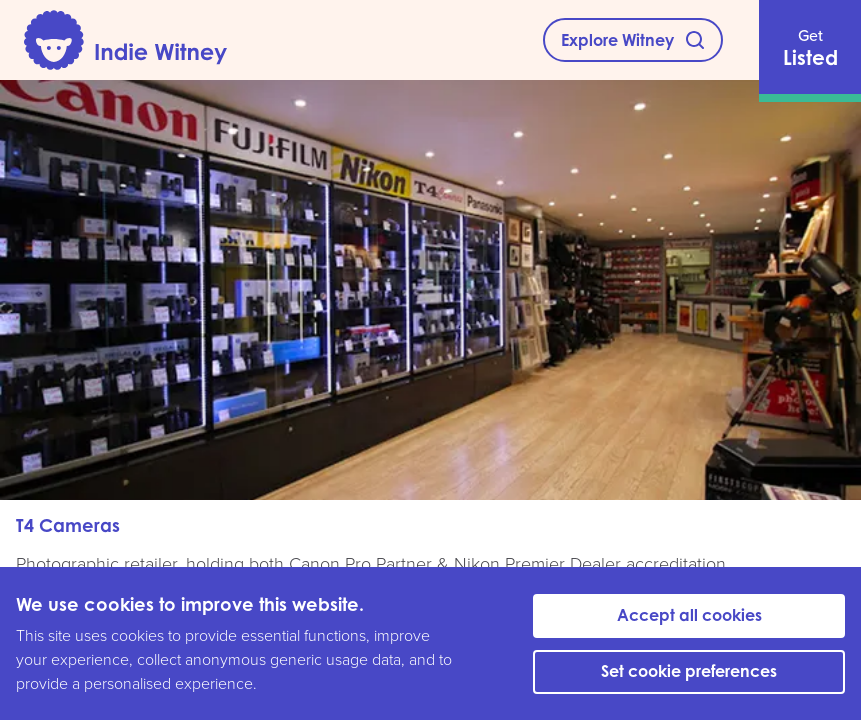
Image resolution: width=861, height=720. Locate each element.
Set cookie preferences (689, 671)
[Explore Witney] (633, 40)
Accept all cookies (689, 615)
